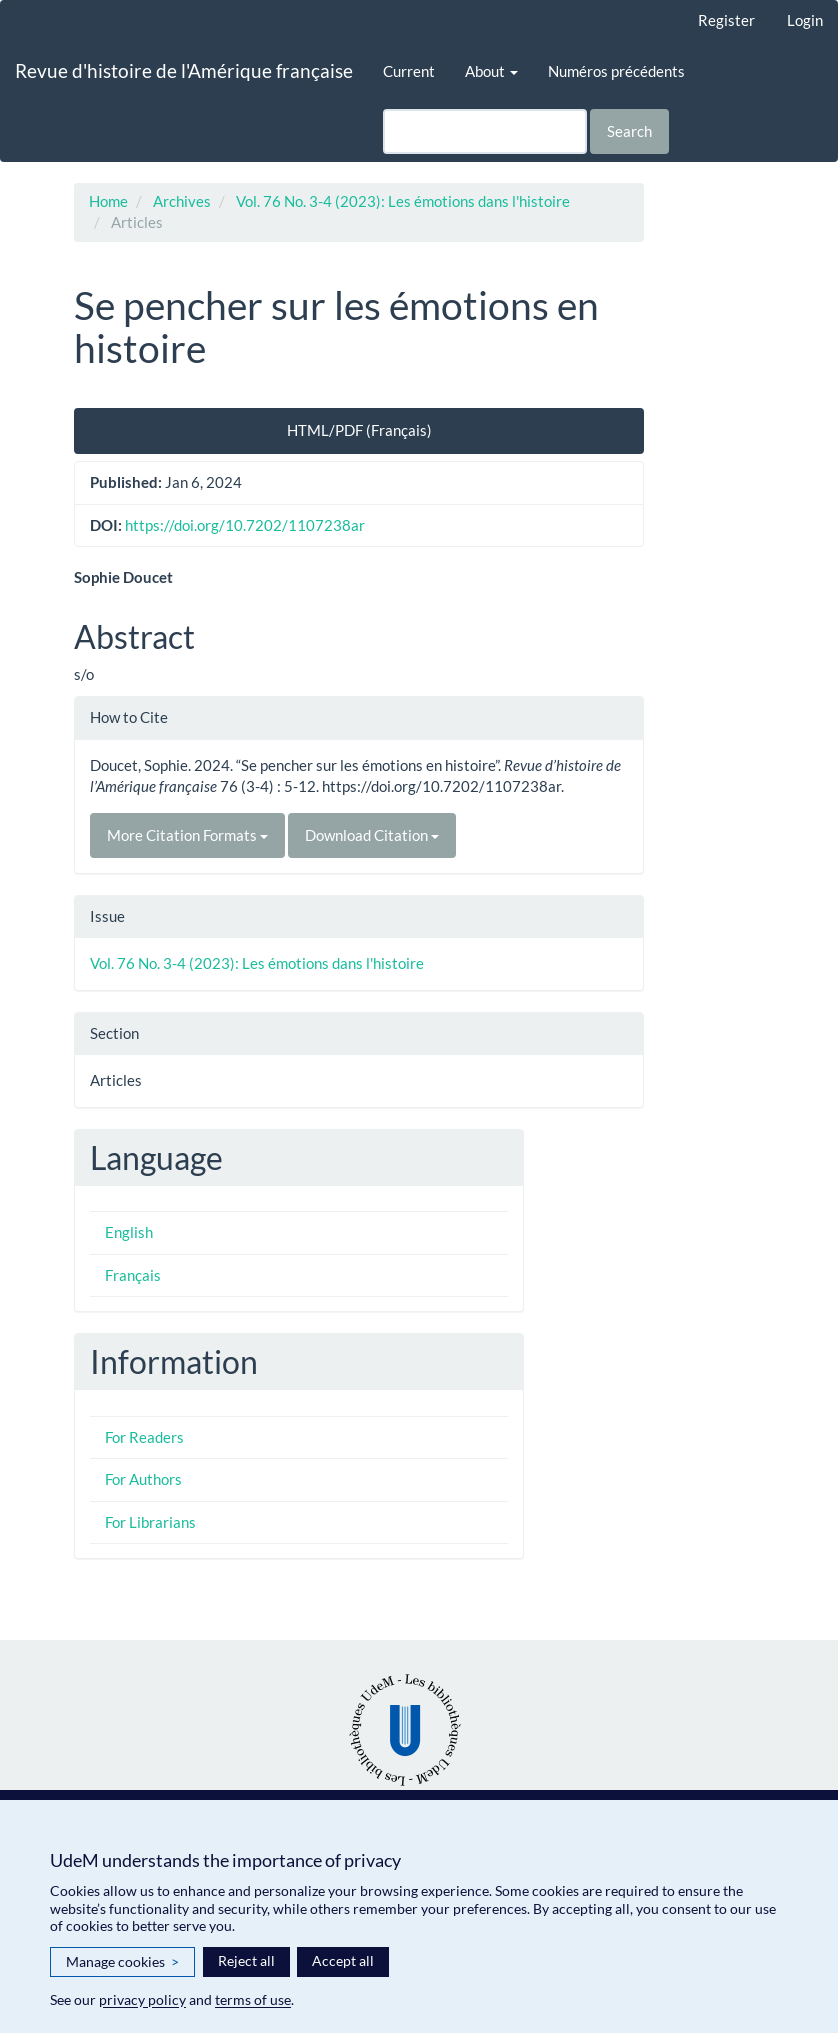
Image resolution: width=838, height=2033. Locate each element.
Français (133, 1275)
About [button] (491, 71)
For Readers (144, 1437)
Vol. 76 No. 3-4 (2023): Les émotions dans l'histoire (403, 201)
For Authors (143, 1479)
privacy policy (142, 1999)
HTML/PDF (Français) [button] (359, 430)
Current (409, 71)
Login (805, 20)
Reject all (246, 1960)
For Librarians (150, 1522)
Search (629, 131)
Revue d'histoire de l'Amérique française (184, 70)
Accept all (343, 1960)
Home (108, 201)
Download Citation (372, 835)
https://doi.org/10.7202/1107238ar (245, 525)
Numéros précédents (616, 71)
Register (726, 20)
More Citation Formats (187, 835)
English (129, 1232)
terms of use (253, 1999)
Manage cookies (122, 1962)
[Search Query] (485, 131)
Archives (182, 201)
